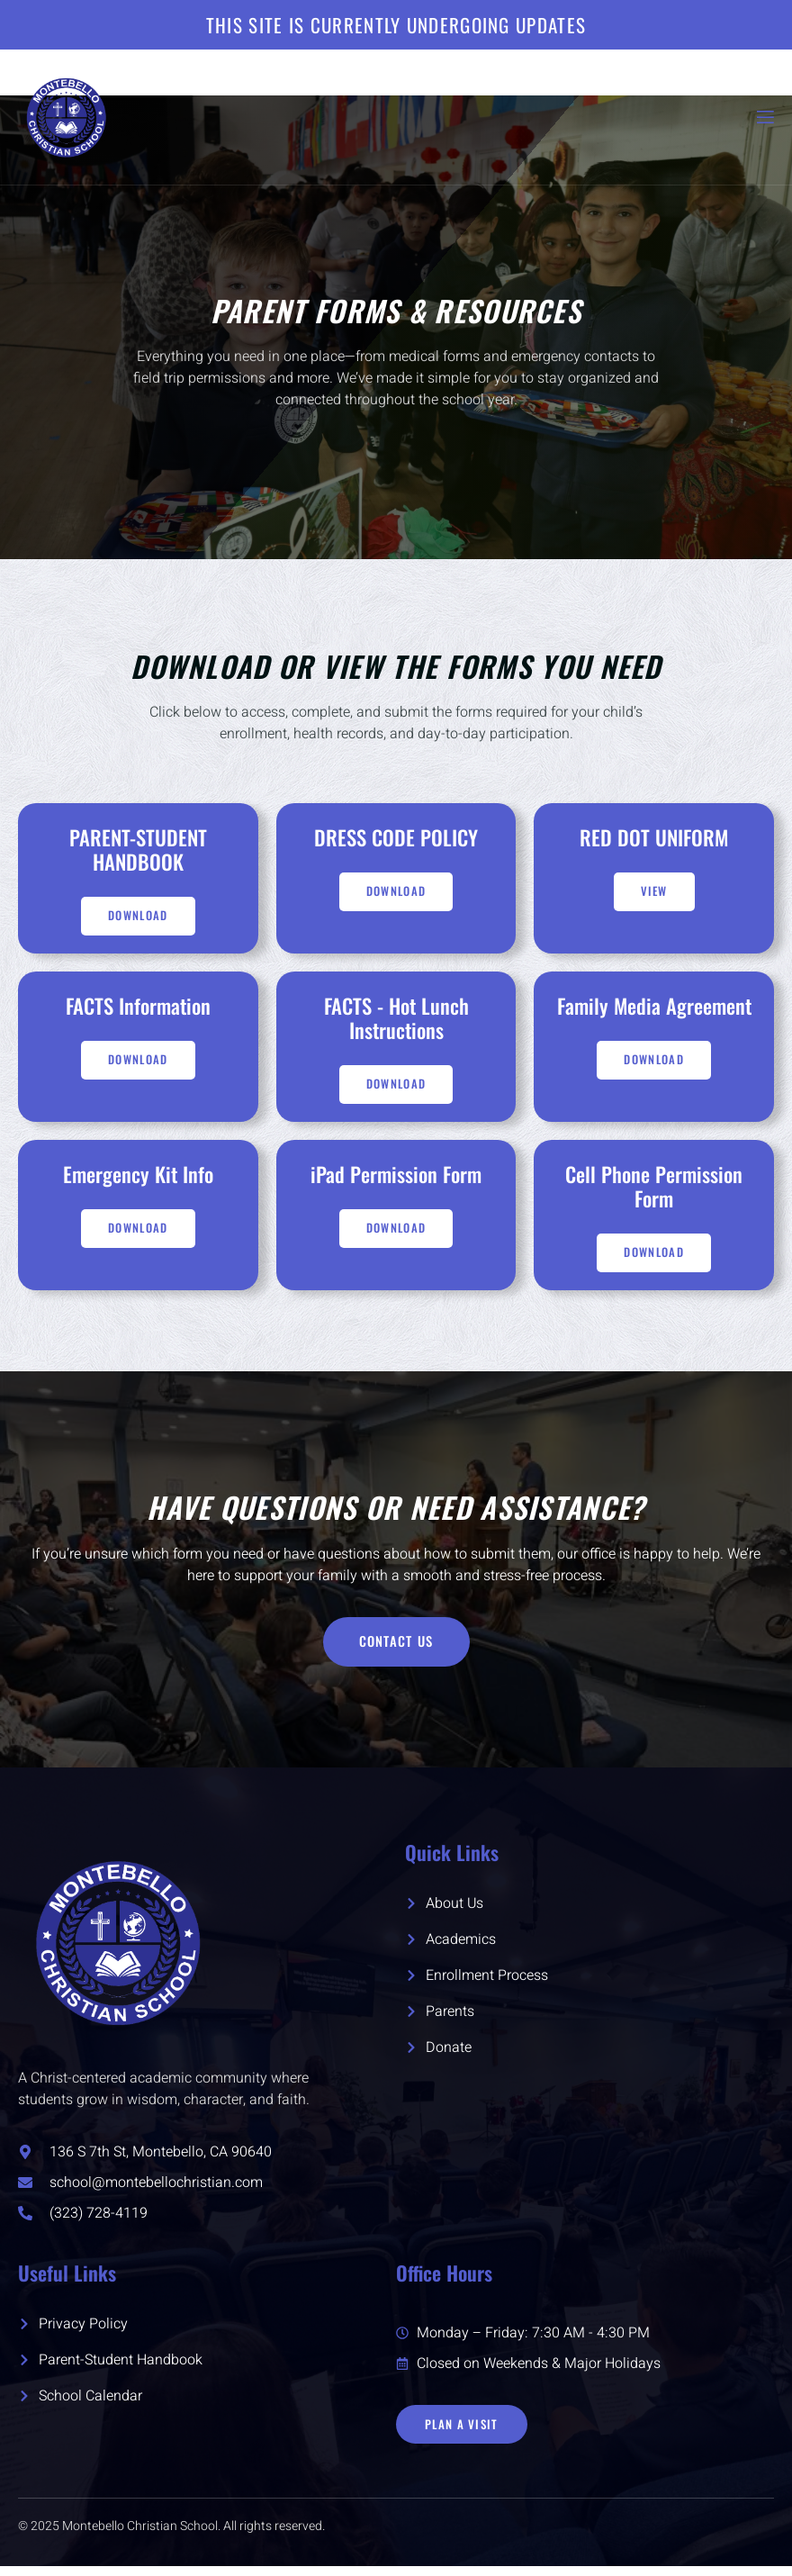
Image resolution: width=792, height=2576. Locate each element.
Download (137, 918)
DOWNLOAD (653, 1064)
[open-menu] (764, 117)
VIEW (654, 892)
